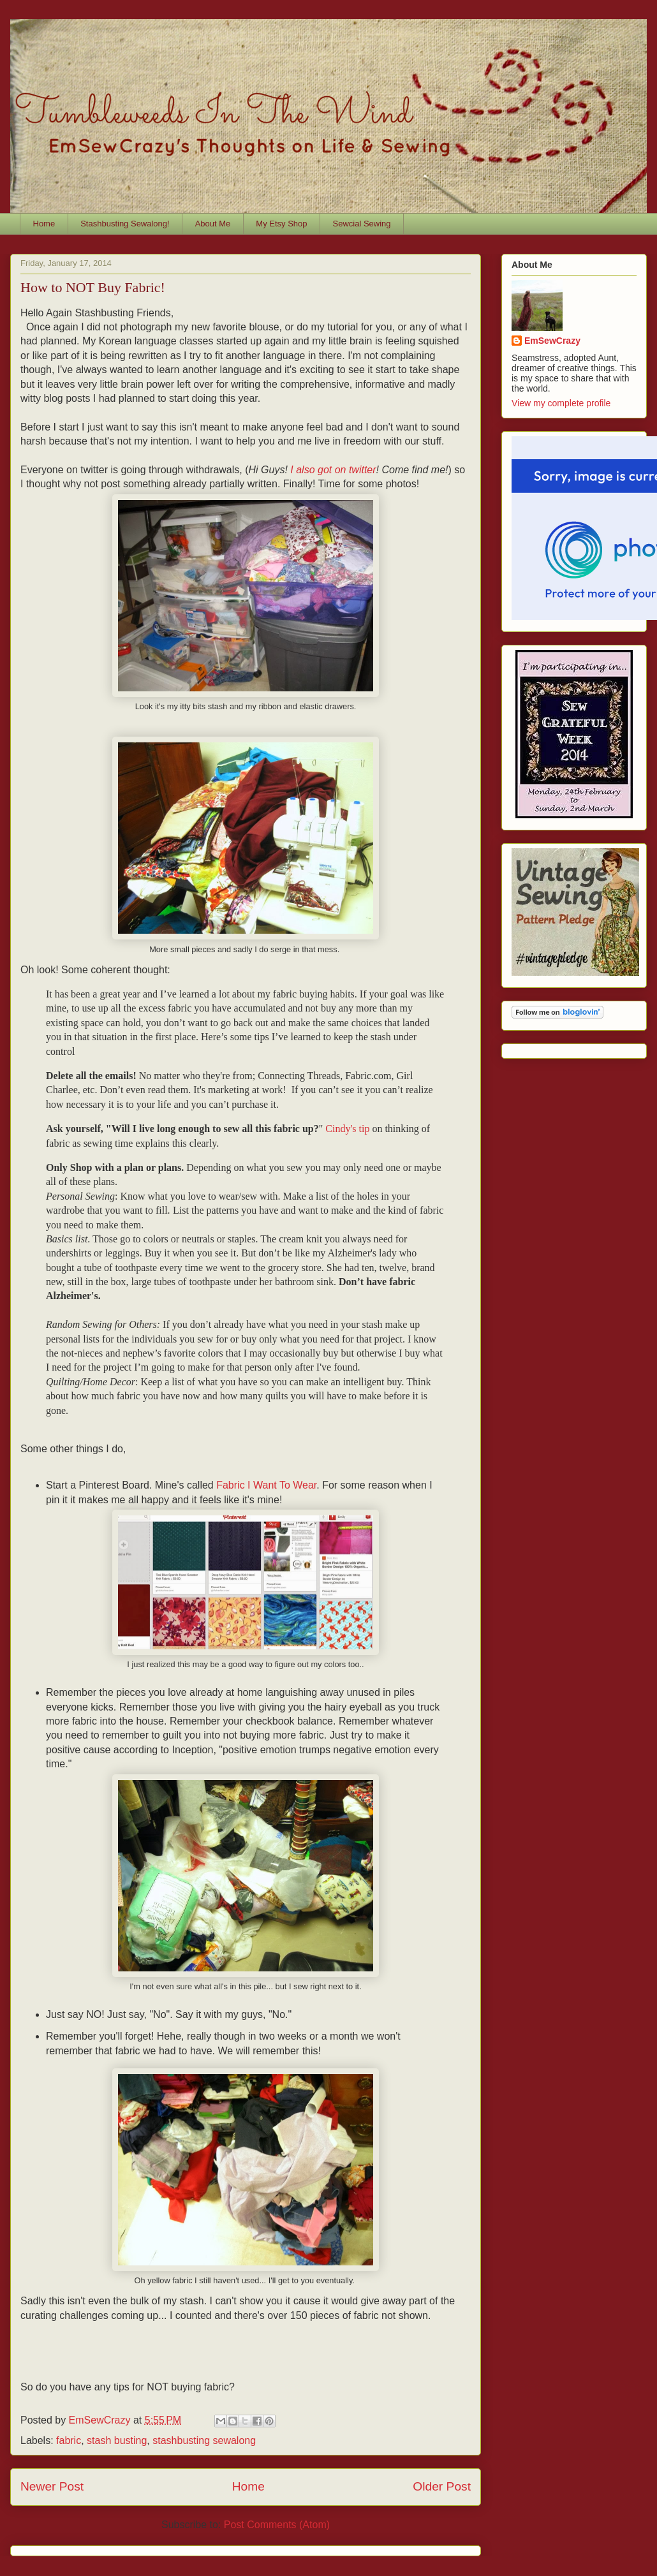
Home (44, 223)
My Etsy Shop (281, 223)
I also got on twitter (332, 469)
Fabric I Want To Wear (266, 1485)
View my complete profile (561, 403)
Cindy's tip (348, 1128)
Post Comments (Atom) (277, 2524)
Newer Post (52, 2486)
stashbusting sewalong (204, 2440)
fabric (68, 2440)
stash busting (117, 2440)
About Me (213, 223)
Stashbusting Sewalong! (124, 223)
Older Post (442, 2486)
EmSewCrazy (552, 340)
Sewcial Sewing (362, 223)
